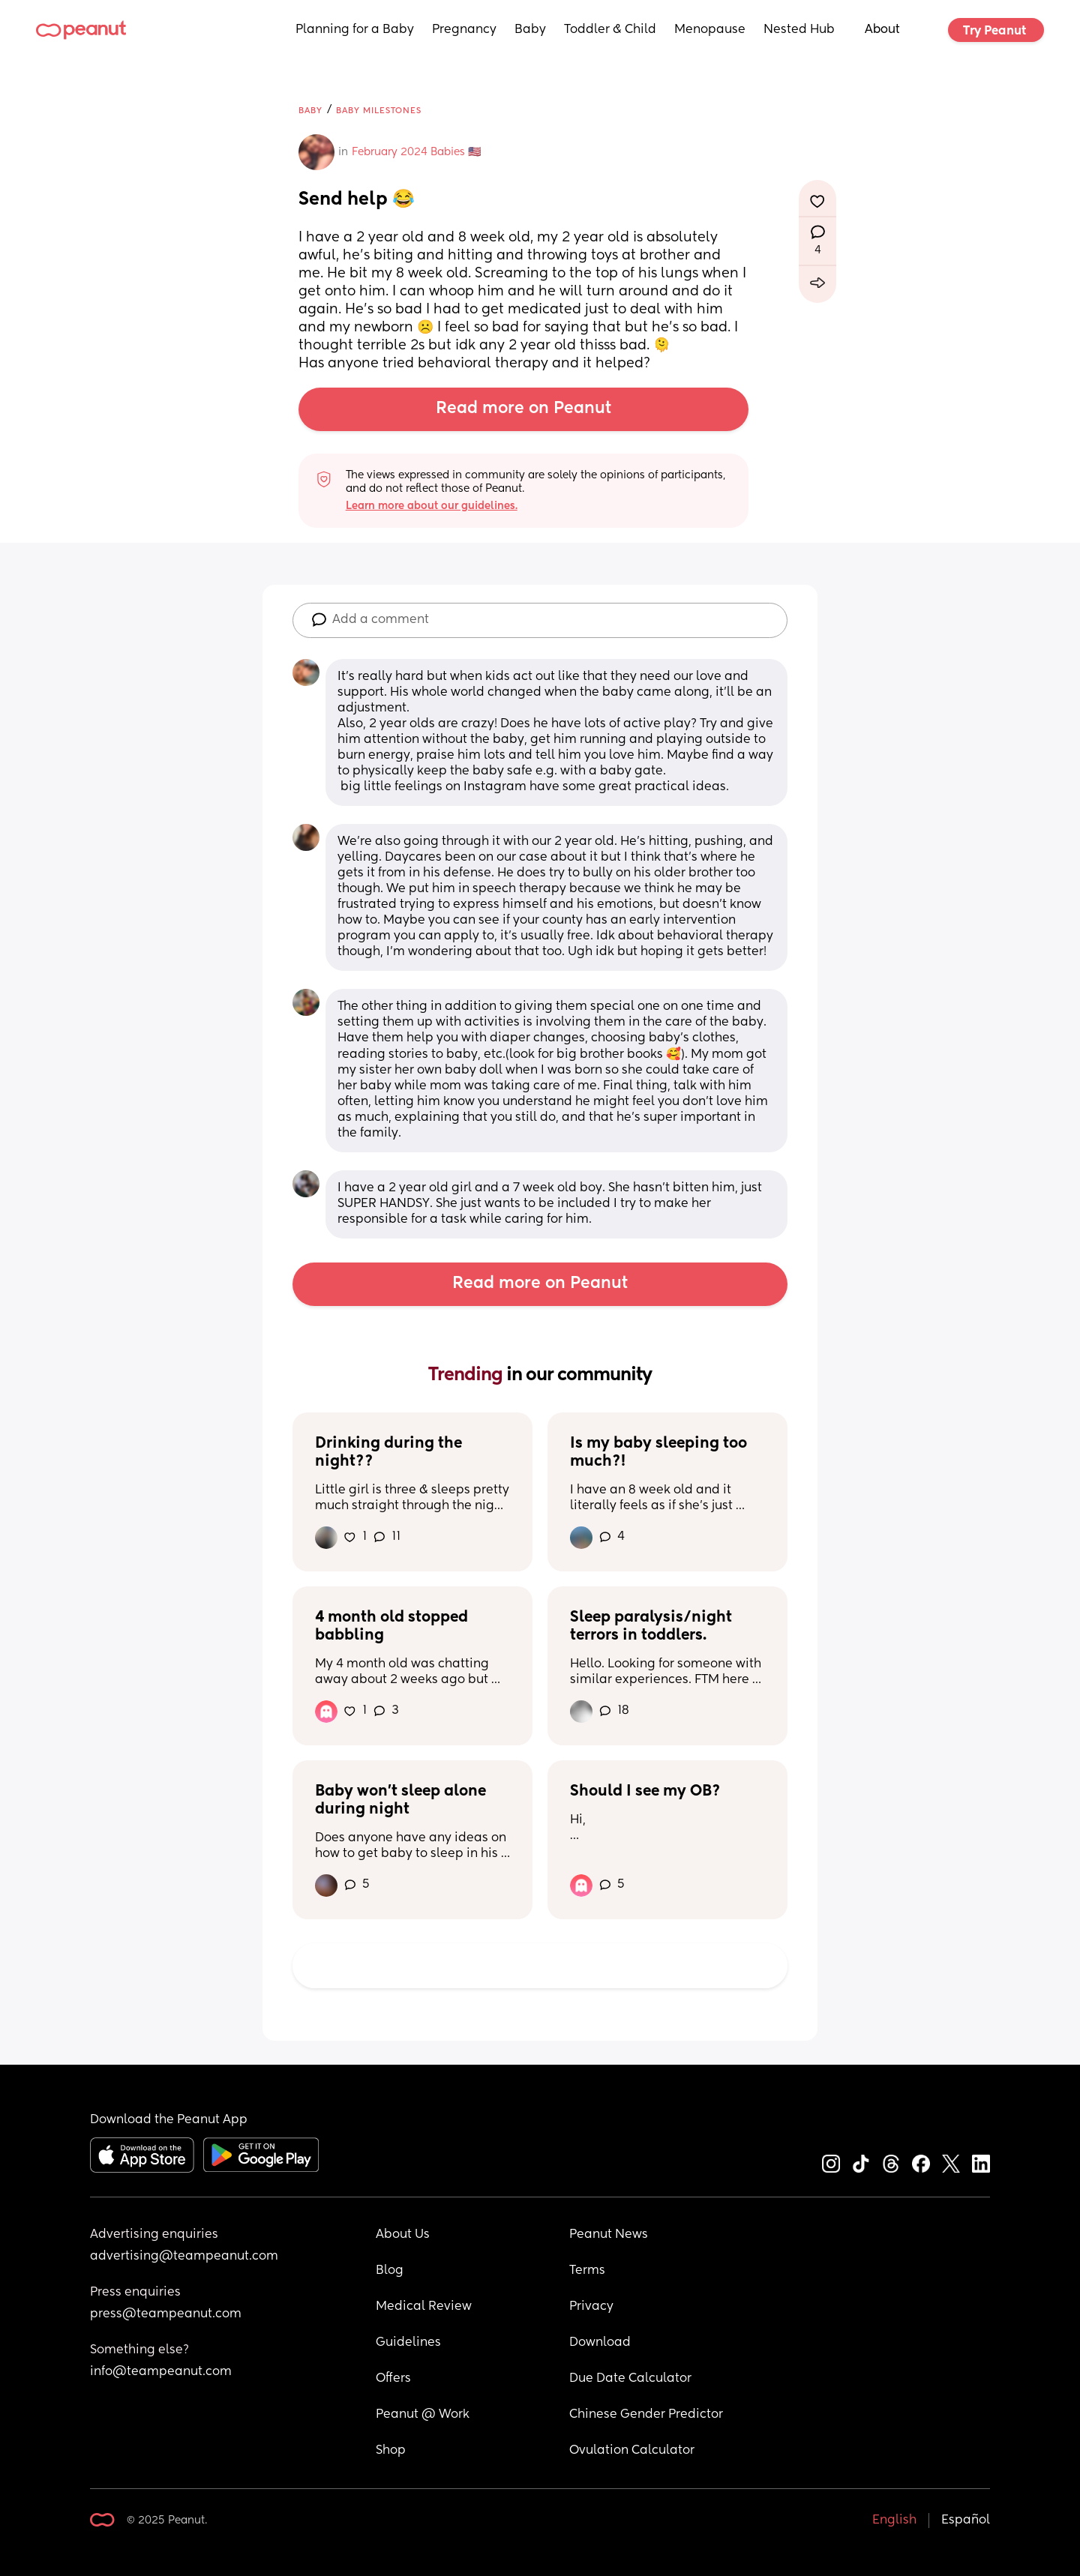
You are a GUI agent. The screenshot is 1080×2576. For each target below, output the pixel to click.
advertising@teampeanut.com (184, 2257)
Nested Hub (799, 30)
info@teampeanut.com (161, 2372)
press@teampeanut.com (166, 2314)
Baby (530, 30)
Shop (391, 2451)
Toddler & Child (610, 30)
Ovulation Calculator (631, 2451)
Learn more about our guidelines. (432, 506)
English (894, 2521)
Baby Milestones (379, 110)
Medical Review (424, 2307)
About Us (403, 2235)
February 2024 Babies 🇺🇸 (416, 152)
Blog (390, 2271)
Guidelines (408, 2343)
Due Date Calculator (630, 2379)
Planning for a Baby (355, 30)
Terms (587, 2271)
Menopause (710, 30)
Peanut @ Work (423, 2415)
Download (600, 2343)
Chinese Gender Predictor (646, 2415)
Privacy (591, 2307)
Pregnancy (464, 30)
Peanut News (608, 2235)
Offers (393, 2379)
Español (965, 2521)
